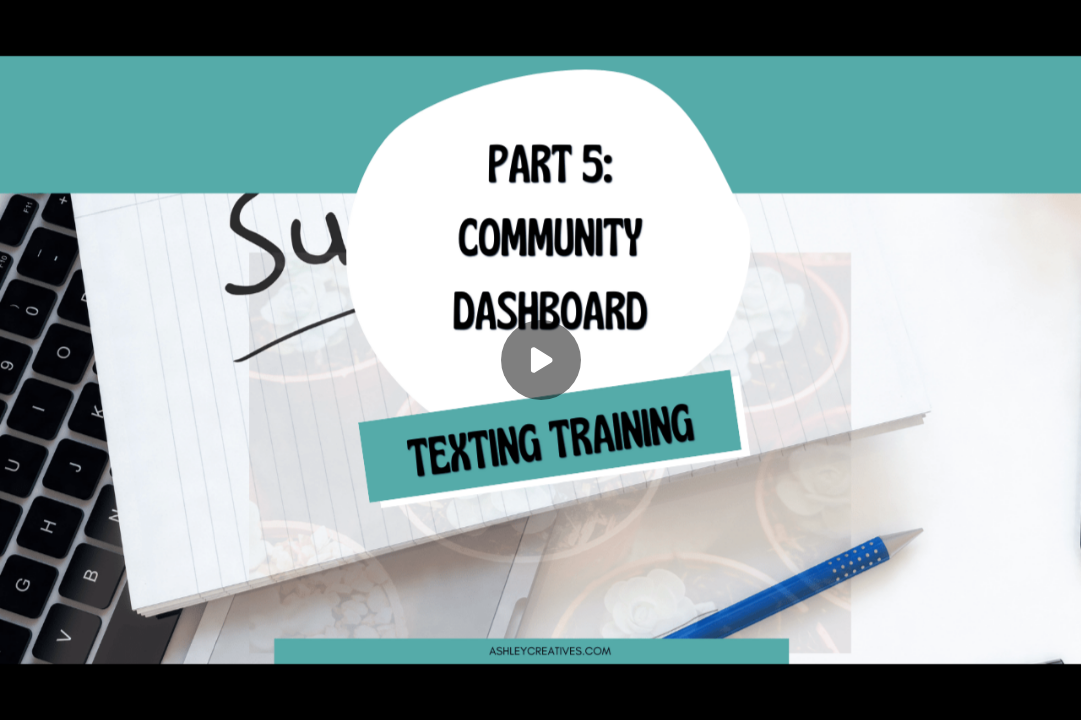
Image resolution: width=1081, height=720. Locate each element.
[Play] (541, 360)
